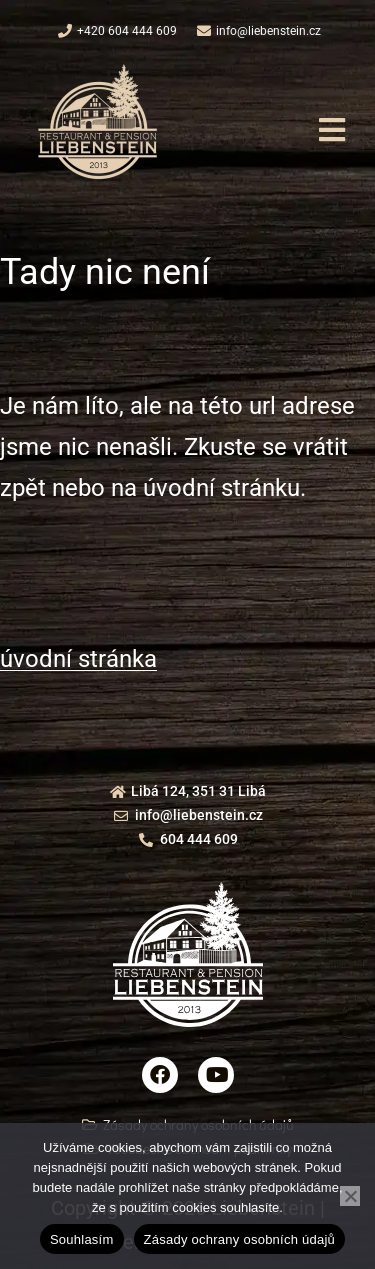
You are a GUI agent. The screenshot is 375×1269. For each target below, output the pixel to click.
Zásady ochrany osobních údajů (240, 1239)
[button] (331, 130)
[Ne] (350, 1196)
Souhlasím (82, 1239)
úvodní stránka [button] (78, 659)
